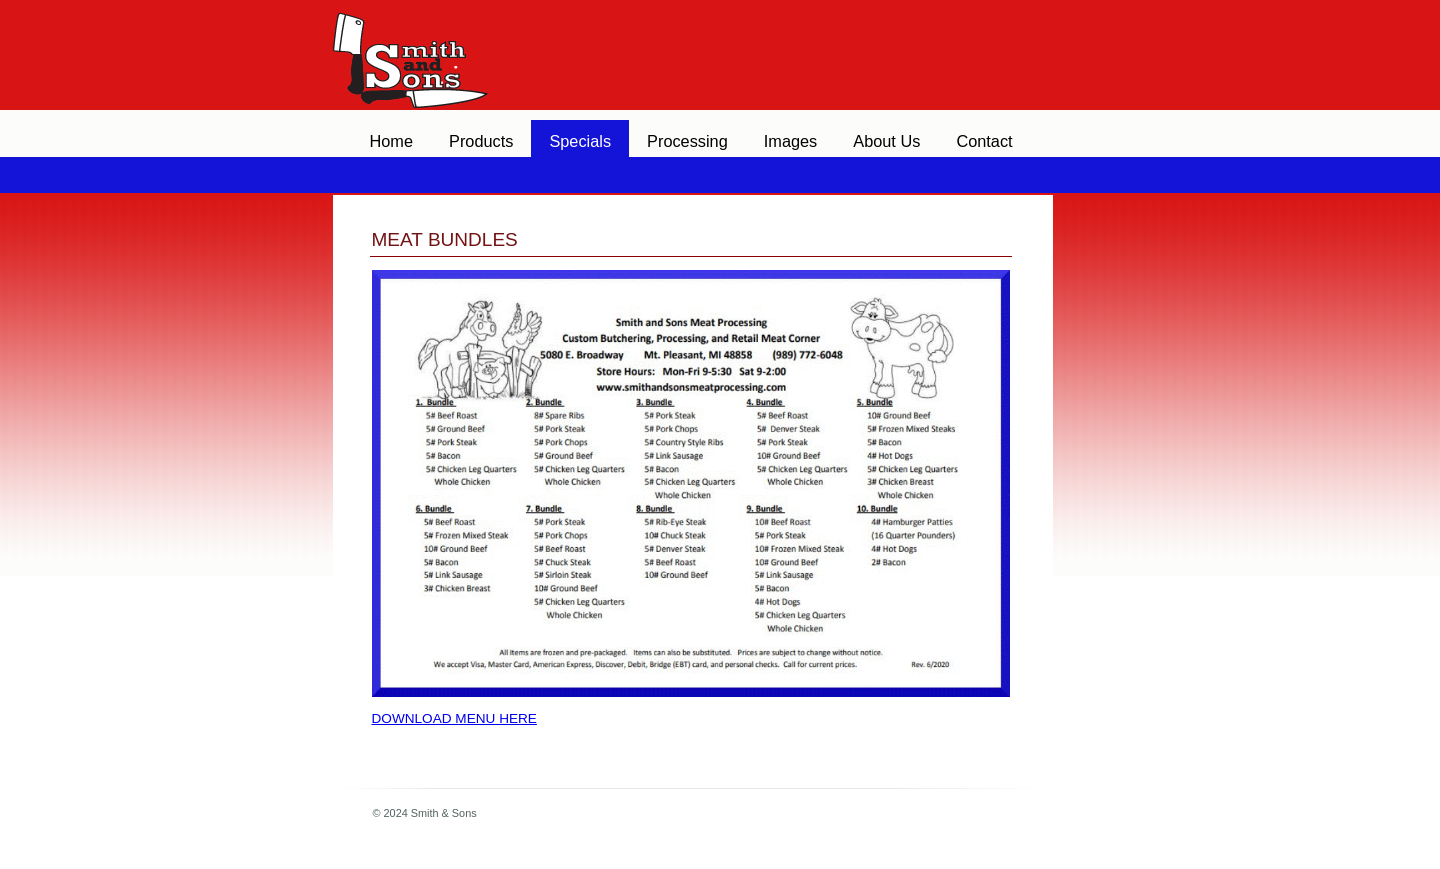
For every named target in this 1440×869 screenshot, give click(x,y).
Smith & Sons (408, 50)
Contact (984, 141)
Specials (580, 141)
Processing (687, 141)
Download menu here (454, 718)
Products (481, 141)
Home (392, 141)
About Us (886, 141)
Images (791, 141)
